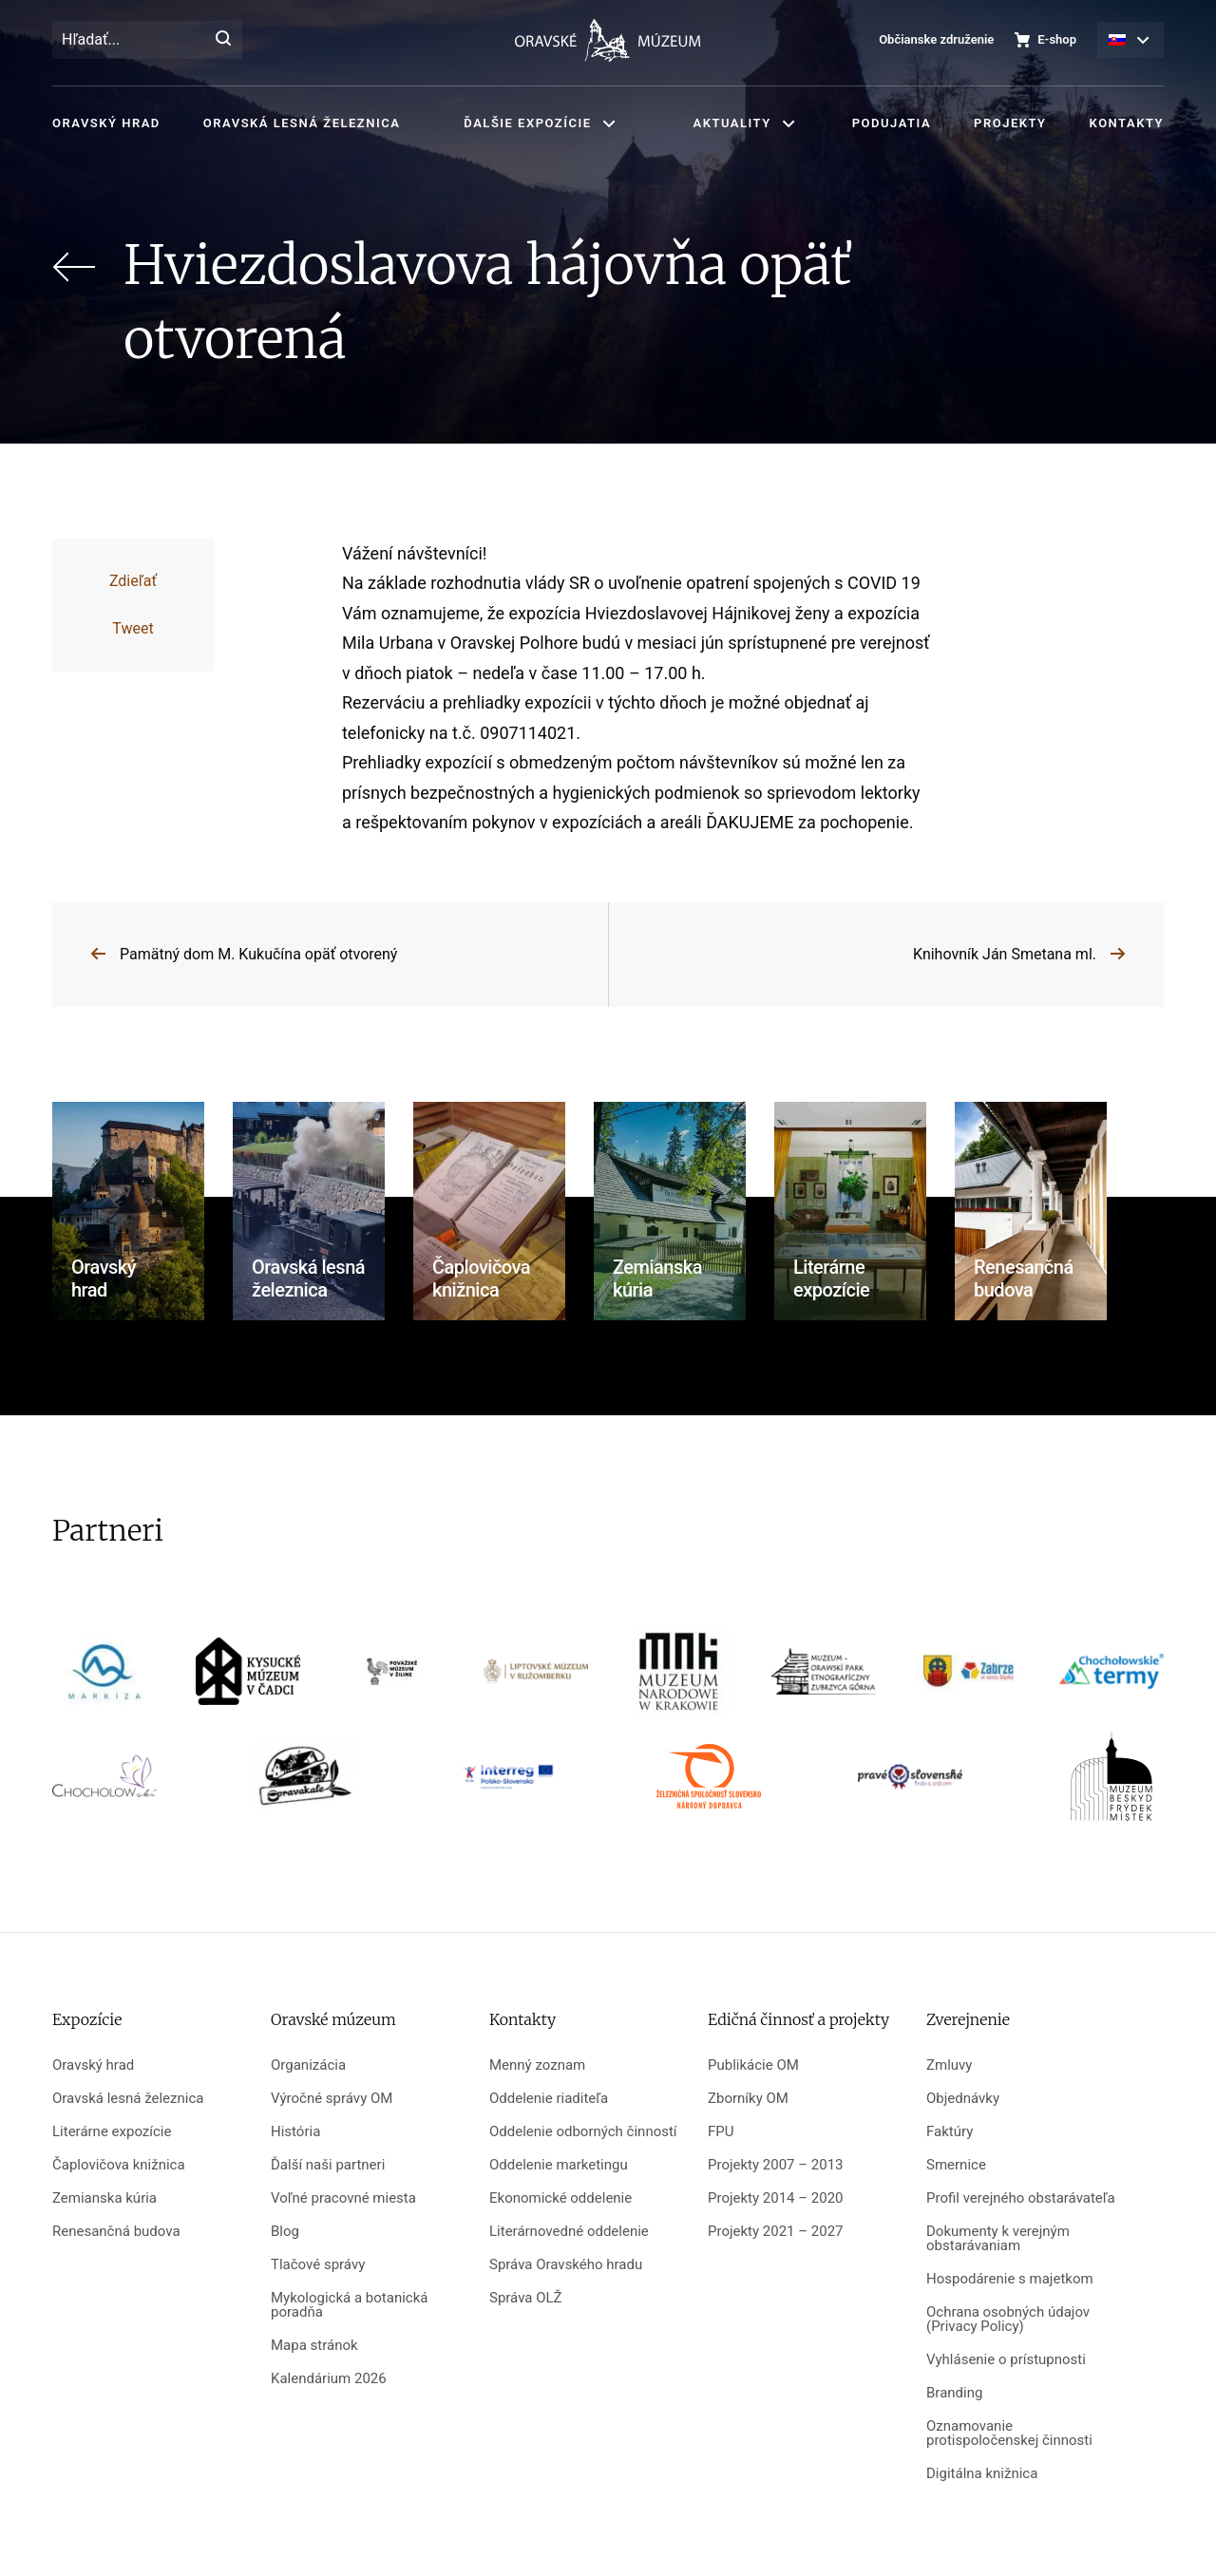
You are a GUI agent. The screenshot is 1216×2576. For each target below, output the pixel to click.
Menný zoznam (537, 2065)
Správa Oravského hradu (565, 2265)
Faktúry (949, 2132)
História (295, 2132)
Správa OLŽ (525, 2298)
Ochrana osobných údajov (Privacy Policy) (1008, 2319)
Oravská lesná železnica (301, 123)
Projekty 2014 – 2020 (776, 2198)
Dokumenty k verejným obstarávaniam (998, 2239)
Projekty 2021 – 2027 (776, 2232)
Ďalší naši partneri (328, 2165)
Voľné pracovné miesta (343, 2198)
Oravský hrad (106, 123)
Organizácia (308, 2065)
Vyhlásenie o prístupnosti (1006, 2360)
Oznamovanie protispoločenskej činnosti (1009, 2433)
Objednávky (962, 2099)
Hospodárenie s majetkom (1009, 2279)
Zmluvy (949, 2065)
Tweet (132, 628)
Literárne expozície (111, 2132)
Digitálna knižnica (981, 2474)
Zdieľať (133, 581)
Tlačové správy (318, 2265)
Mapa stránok (314, 2346)
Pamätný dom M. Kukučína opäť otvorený (258, 954)
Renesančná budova (116, 2232)
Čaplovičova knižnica (118, 2165)
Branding (954, 2393)
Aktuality (732, 123)
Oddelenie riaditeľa (548, 2099)
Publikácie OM (753, 2065)
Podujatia (891, 123)
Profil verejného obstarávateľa (1020, 2198)
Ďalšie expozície (527, 123)
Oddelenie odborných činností (583, 2132)
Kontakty (1127, 123)
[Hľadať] (223, 40)
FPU (720, 2132)
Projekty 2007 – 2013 (776, 2165)
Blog (285, 2232)
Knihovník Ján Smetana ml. (1004, 954)
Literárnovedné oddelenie (569, 2232)
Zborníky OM (748, 2099)
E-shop (1056, 39)
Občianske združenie (936, 39)
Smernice (956, 2165)
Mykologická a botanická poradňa (349, 2305)
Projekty (1010, 123)
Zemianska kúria (104, 2198)
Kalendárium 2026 (329, 2379)
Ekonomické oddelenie (560, 2198)
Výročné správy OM (331, 2099)
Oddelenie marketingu (558, 2165)
